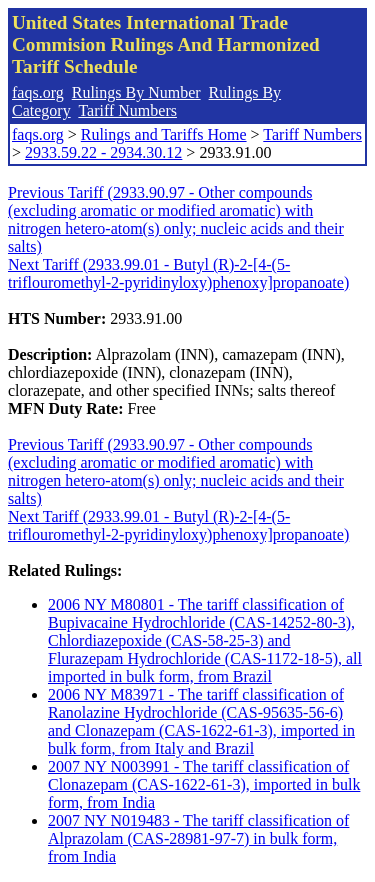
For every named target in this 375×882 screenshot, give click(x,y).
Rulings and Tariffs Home (164, 134)
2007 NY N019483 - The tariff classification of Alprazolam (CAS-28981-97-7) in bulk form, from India (198, 838)
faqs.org (38, 92)
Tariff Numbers (127, 110)
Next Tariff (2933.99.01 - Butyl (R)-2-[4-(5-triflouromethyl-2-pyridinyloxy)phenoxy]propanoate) (178, 273)
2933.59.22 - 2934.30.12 (103, 152)
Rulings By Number (136, 92)
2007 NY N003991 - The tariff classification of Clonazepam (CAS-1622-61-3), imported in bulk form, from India (204, 784)
